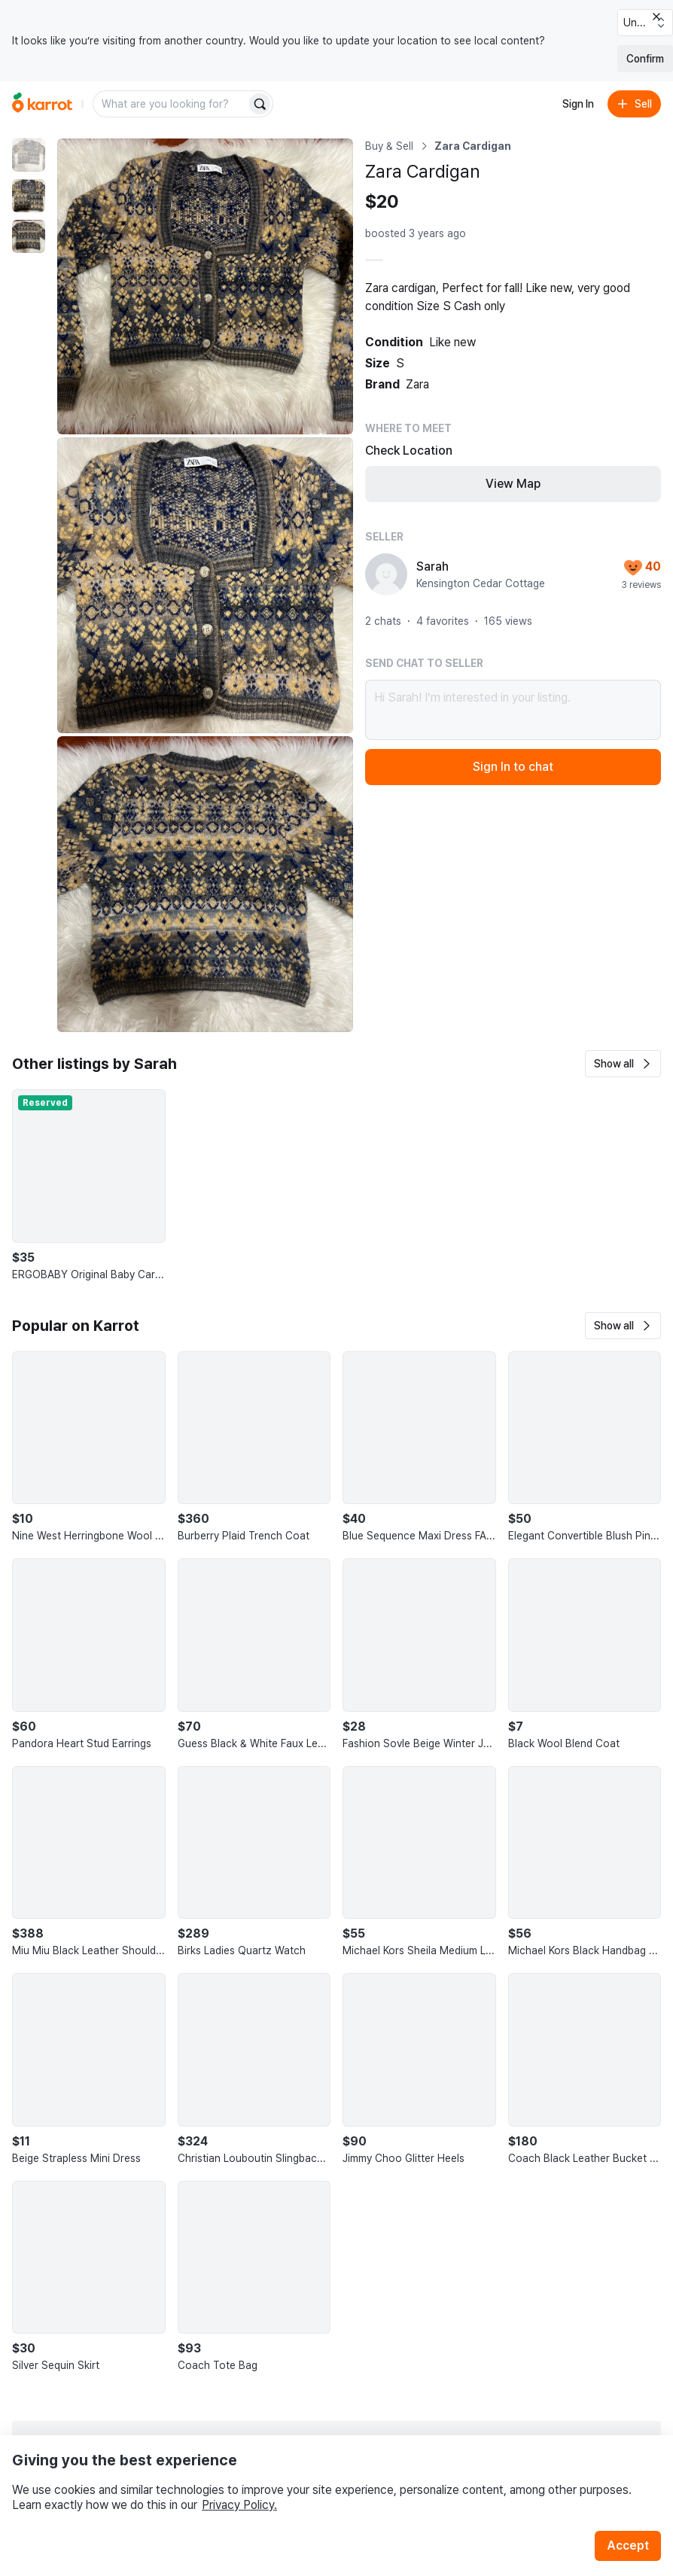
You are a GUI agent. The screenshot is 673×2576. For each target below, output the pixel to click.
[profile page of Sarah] (386, 574)
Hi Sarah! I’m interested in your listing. (513, 710)
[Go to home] (42, 104)
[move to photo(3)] (28, 236)
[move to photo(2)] (28, 195)
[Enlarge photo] (205, 286)
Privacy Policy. (239, 2505)
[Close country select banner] (656, 16)
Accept (628, 2545)
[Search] (259, 103)
